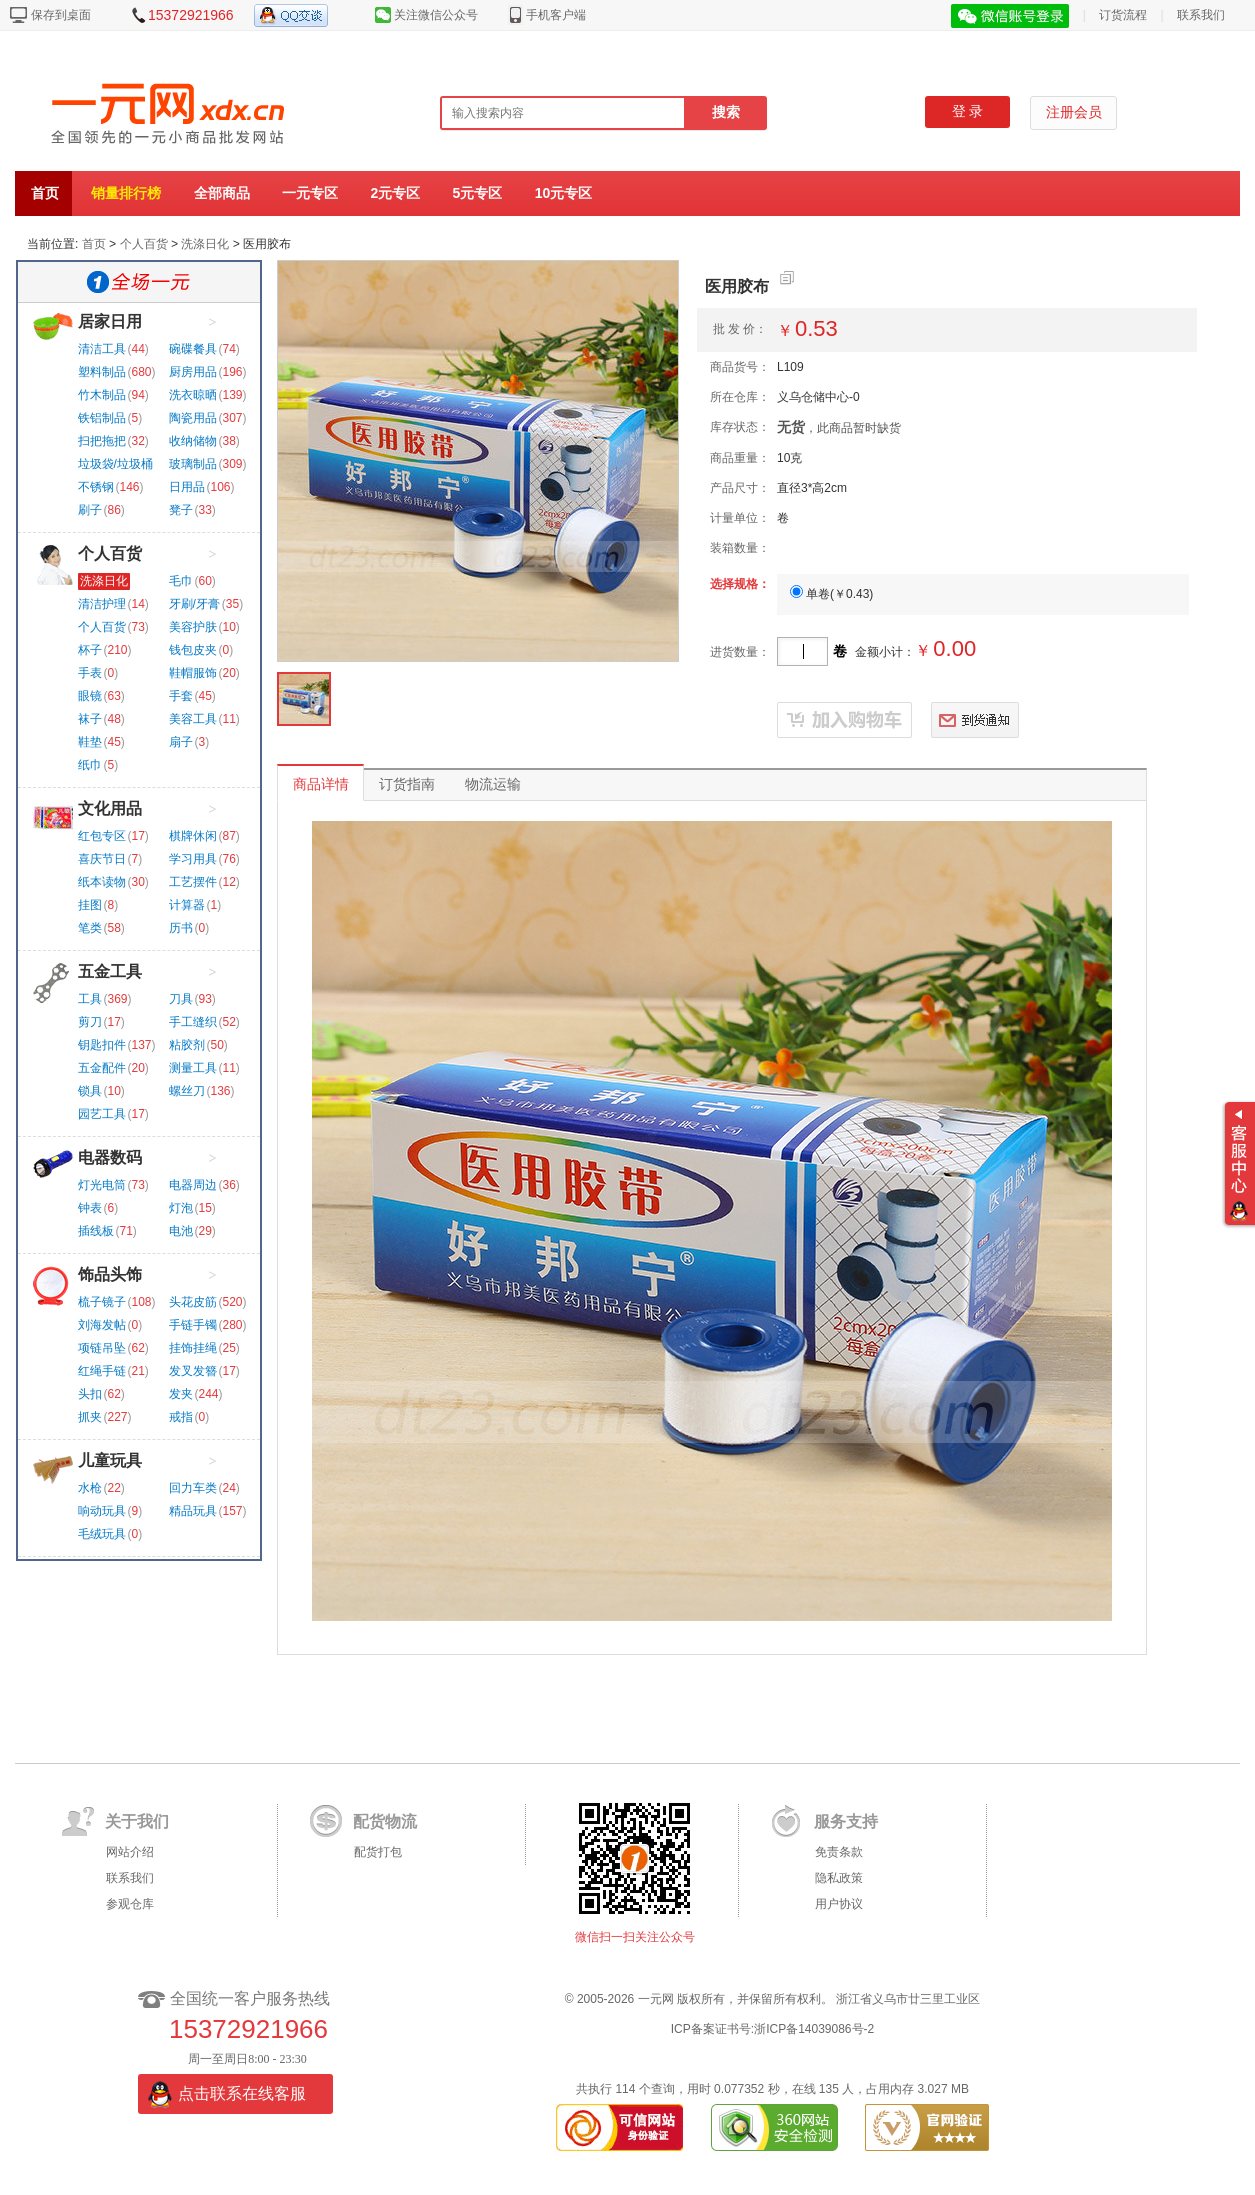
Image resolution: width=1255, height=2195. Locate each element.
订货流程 (1123, 15)
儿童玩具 (110, 1460)
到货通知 (990, 721)
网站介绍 (130, 1852)
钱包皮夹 (193, 650)
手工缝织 (193, 1022)
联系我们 (1201, 15)
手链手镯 (193, 1325)
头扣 (90, 1394)
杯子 (90, 650)
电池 (181, 1231)
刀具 (181, 999)
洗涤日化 (205, 244)
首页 (45, 193)
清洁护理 (102, 604)
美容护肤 (193, 627)
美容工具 (193, 719)
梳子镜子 (102, 1302)
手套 (181, 696)
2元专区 (395, 193)
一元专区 (310, 193)
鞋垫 (90, 742)
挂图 (90, 905)
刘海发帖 (102, 1325)
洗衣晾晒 (193, 395)
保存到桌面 (61, 15)
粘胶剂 (187, 1045)
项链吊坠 (102, 1348)
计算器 (187, 905)
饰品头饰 (110, 1274)
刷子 (90, 510)
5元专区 (478, 193)
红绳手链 (102, 1371)
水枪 (90, 1488)
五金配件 (102, 1068)
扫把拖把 (102, 441)
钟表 (90, 1208)
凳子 (181, 510)
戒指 (181, 1417)
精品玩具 (193, 1511)
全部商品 (222, 193)
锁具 (90, 1091)
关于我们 (137, 1821)
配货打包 (378, 1852)
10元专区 (564, 193)
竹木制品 (102, 395)
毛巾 (181, 581)
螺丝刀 (187, 1091)
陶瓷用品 (193, 418)
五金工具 (110, 971)
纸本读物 (102, 882)
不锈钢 (96, 487)
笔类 (90, 928)
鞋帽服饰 (193, 673)
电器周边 (193, 1185)
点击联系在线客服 (242, 2093)
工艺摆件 (193, 882)
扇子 (181, 742)
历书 (181, 928)
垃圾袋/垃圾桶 (115, 464)
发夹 (181, 1394)
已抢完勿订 (845, 721)
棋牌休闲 (193, 836)
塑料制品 (102, 372)
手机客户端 (556, 15)
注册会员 (1074, 112)
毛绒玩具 (102, 1534)
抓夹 (90, 1417)
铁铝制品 (102, 418)
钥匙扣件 (102, 1045)
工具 (90, 999)
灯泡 (181, 1208)
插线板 (96, 1231)
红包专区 (102, 836)
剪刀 (90, 1022)
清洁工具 (102, 349)
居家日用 (110, 321)
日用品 (187, 487)
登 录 (968, 111)
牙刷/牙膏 (194, 604)
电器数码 (110, 1157)
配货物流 (385, 1821)
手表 (90, 673)
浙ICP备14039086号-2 (814, 2029)
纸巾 (90, 765)
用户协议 (839, 1904)
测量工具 (193, 1068)
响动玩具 (102, 1511)
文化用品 (110, 808)
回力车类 (193, 1488)
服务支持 (846, 1821)
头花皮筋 (193, 1302)
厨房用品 (193, 372)
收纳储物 (193, 441)
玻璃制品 (193, 464)
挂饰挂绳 (193, 1348)
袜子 (90, 719)
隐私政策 (839, 1878)
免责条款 (839, 1852)
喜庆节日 (102, 859)
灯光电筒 (102, 1185)
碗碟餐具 (193, 349)
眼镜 (90, 696)
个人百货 (144, 244)
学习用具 (193, 859)
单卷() (831, 594)
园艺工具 (102, 1114)
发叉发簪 (193, 1371)
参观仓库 (130, 1904)
